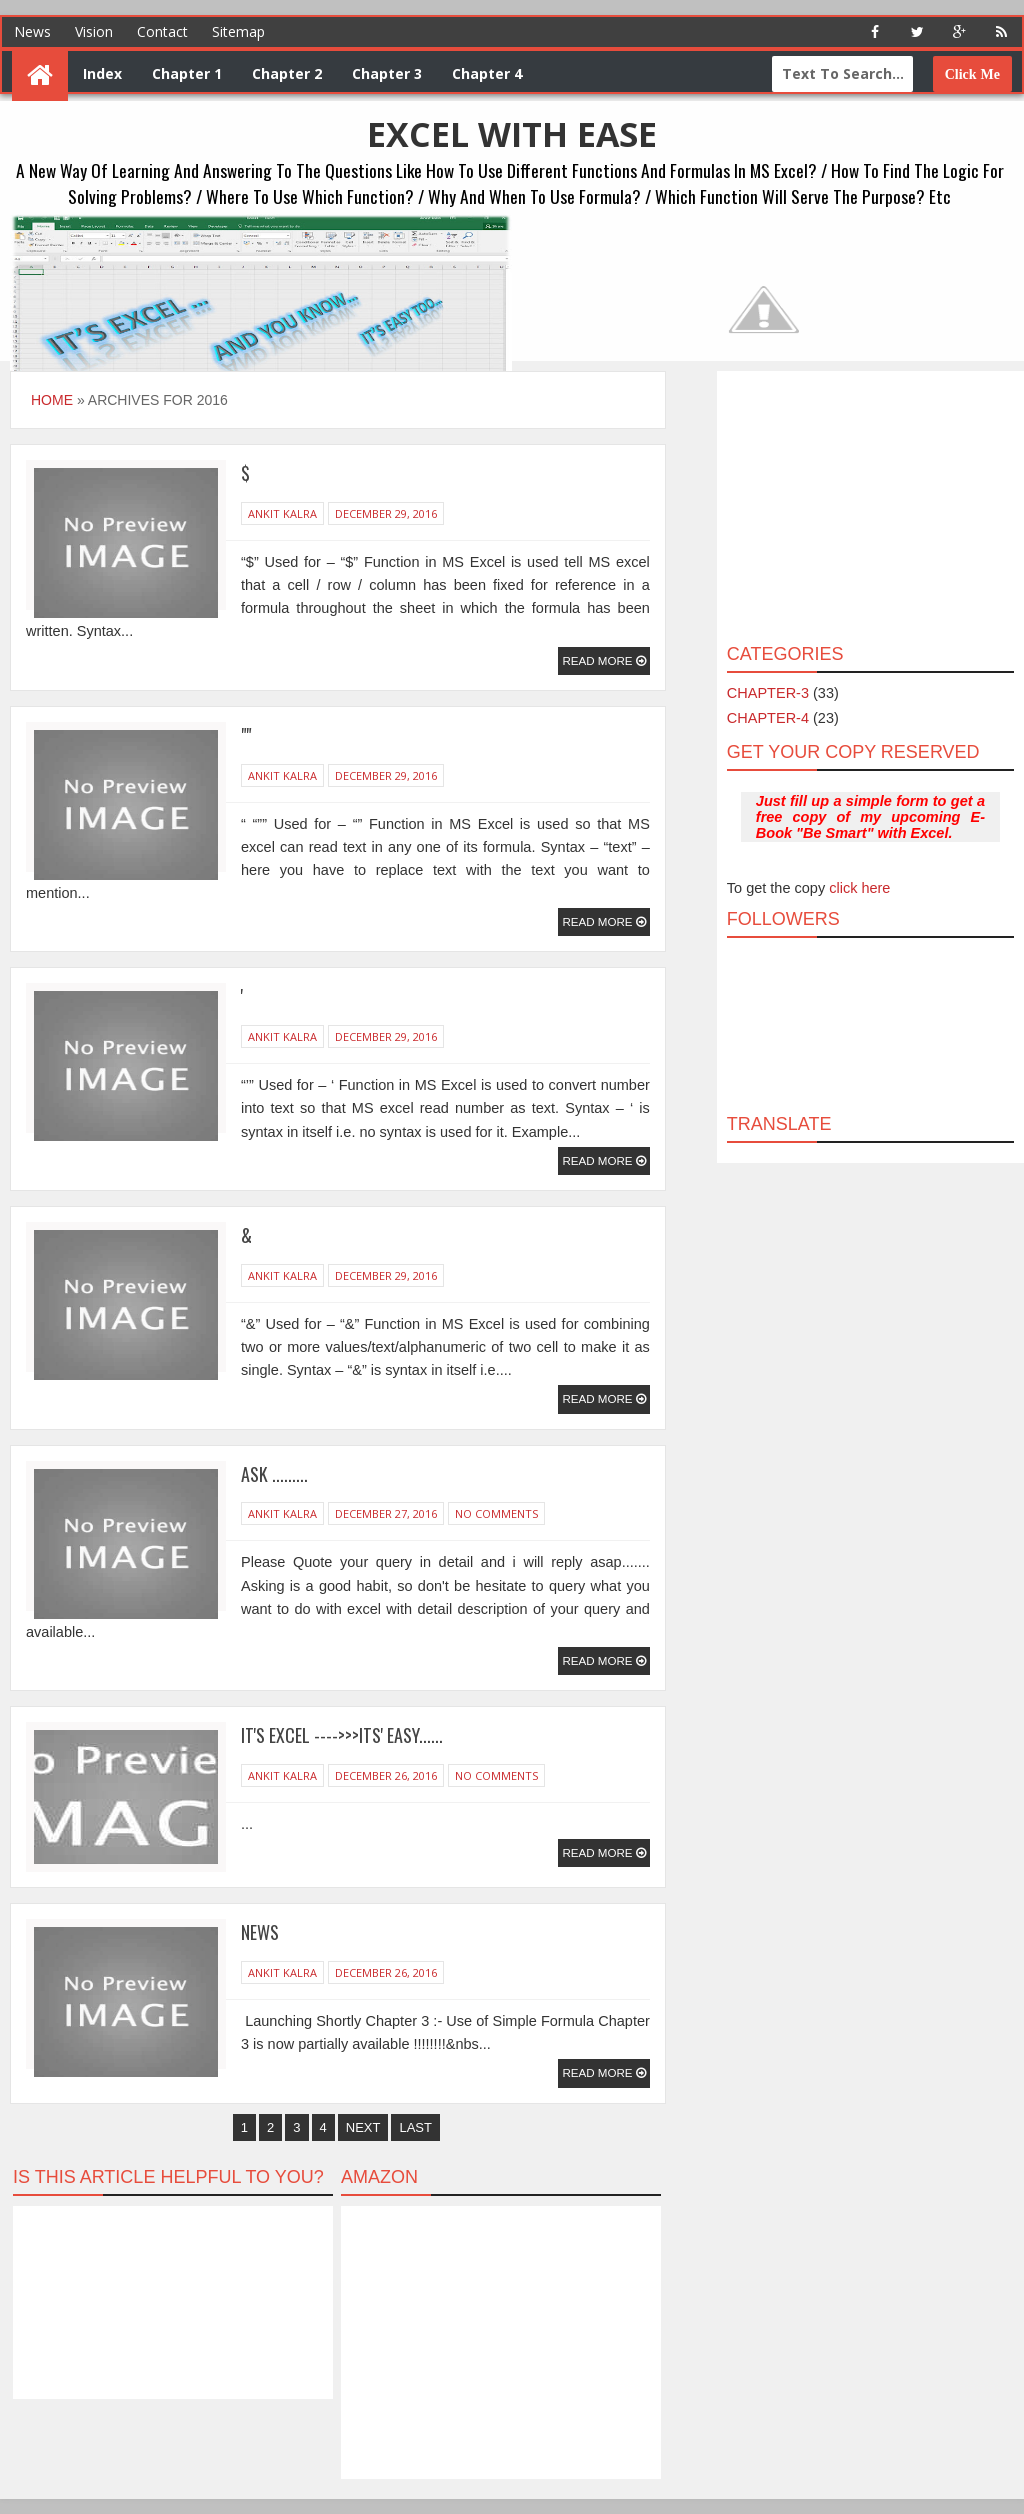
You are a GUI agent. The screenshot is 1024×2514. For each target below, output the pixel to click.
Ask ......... (274, 1474)
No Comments (496, 1513)
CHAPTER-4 (768, 718)
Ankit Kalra (282, 513)
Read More (598, 660)
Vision (94, 31)
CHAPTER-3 (768, 693)
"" (246, 735)
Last (415, 2127)
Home (52, 400)
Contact (162, 31)
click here (859, 888)
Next (363, 2127)
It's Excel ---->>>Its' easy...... (342, 1735)
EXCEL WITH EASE (512, 134)
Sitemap (238, 31)
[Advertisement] (869, 506)
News (32, 31)
